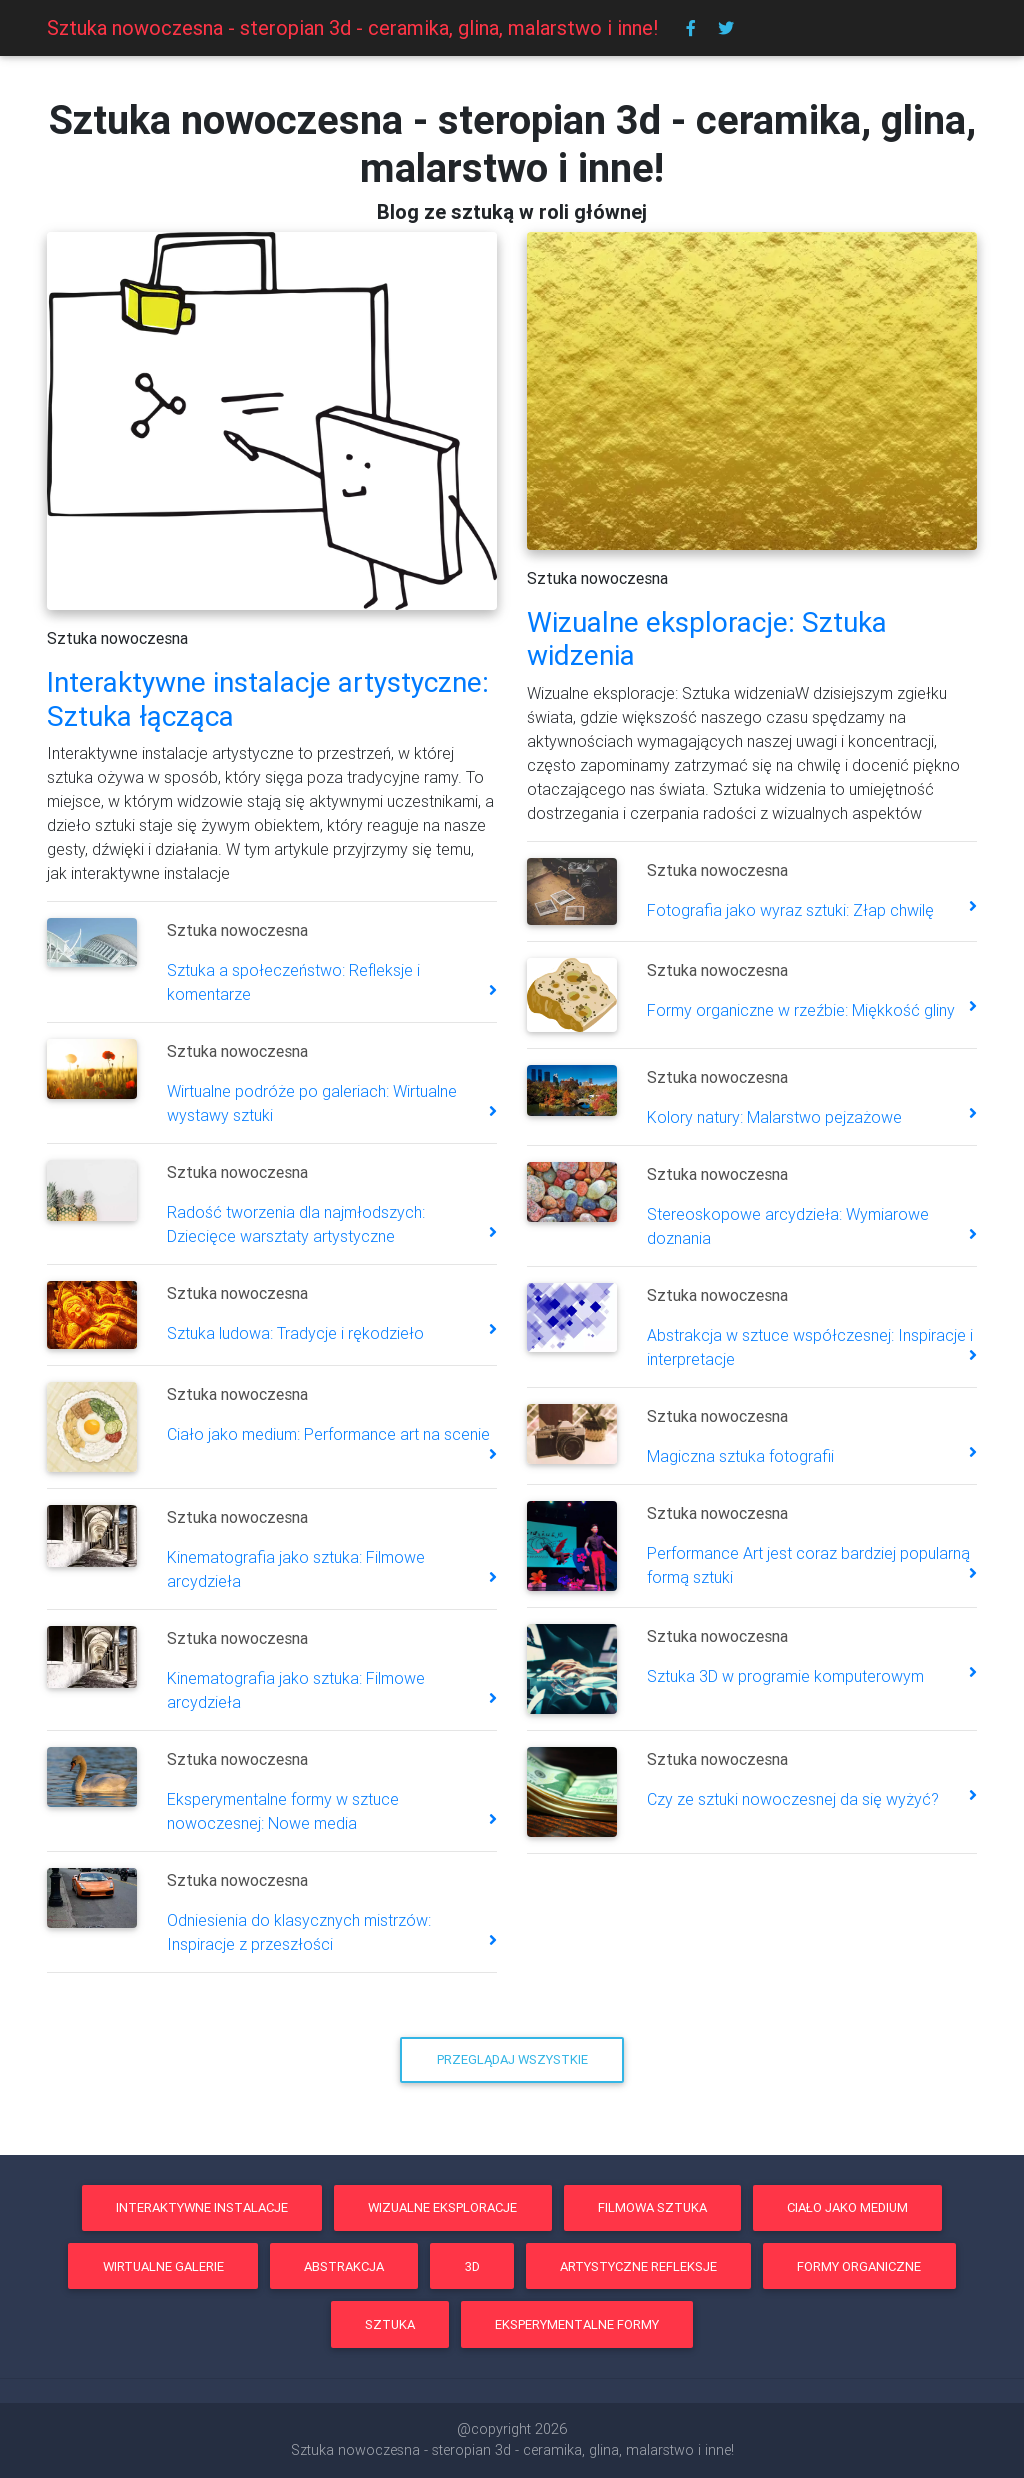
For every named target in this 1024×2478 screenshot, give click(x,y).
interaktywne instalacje (202, 2207)
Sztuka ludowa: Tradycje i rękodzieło (295, 1333)
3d (472, 2266)
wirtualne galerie (163, 2266)
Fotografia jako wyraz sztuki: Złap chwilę (790, 910)
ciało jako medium (847, 2207)
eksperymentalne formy (577, 2324)
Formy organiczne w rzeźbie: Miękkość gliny (801, 1010)
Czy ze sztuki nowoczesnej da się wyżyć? (793, 1799)
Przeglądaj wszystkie (512, 2059)
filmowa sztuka (652, 2207)
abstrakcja (344, 2266)
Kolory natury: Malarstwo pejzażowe (774, 1117)
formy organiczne (859, 2266)
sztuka (390, 2324)
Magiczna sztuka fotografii (740, 1456)
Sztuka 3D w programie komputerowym (785, 1676)
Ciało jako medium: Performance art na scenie (328, 1434)
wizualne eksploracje (442, 2207)
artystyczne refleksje (638, 2266)
